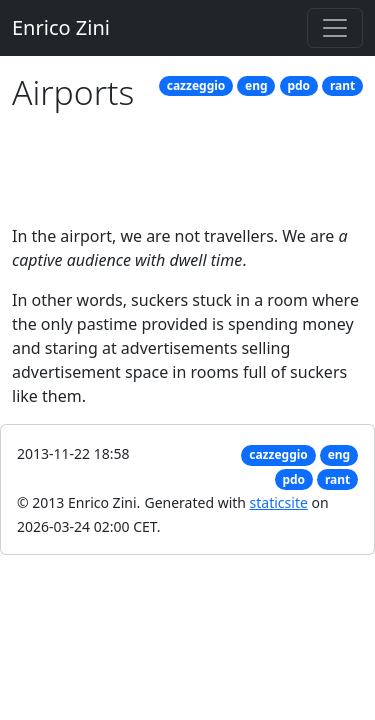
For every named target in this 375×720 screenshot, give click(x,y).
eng (256, 85)
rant (342, 85)
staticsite (279, 502)
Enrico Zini (61, 27)
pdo (298, 85)
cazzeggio (196, 85)
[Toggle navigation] (335, 28)
